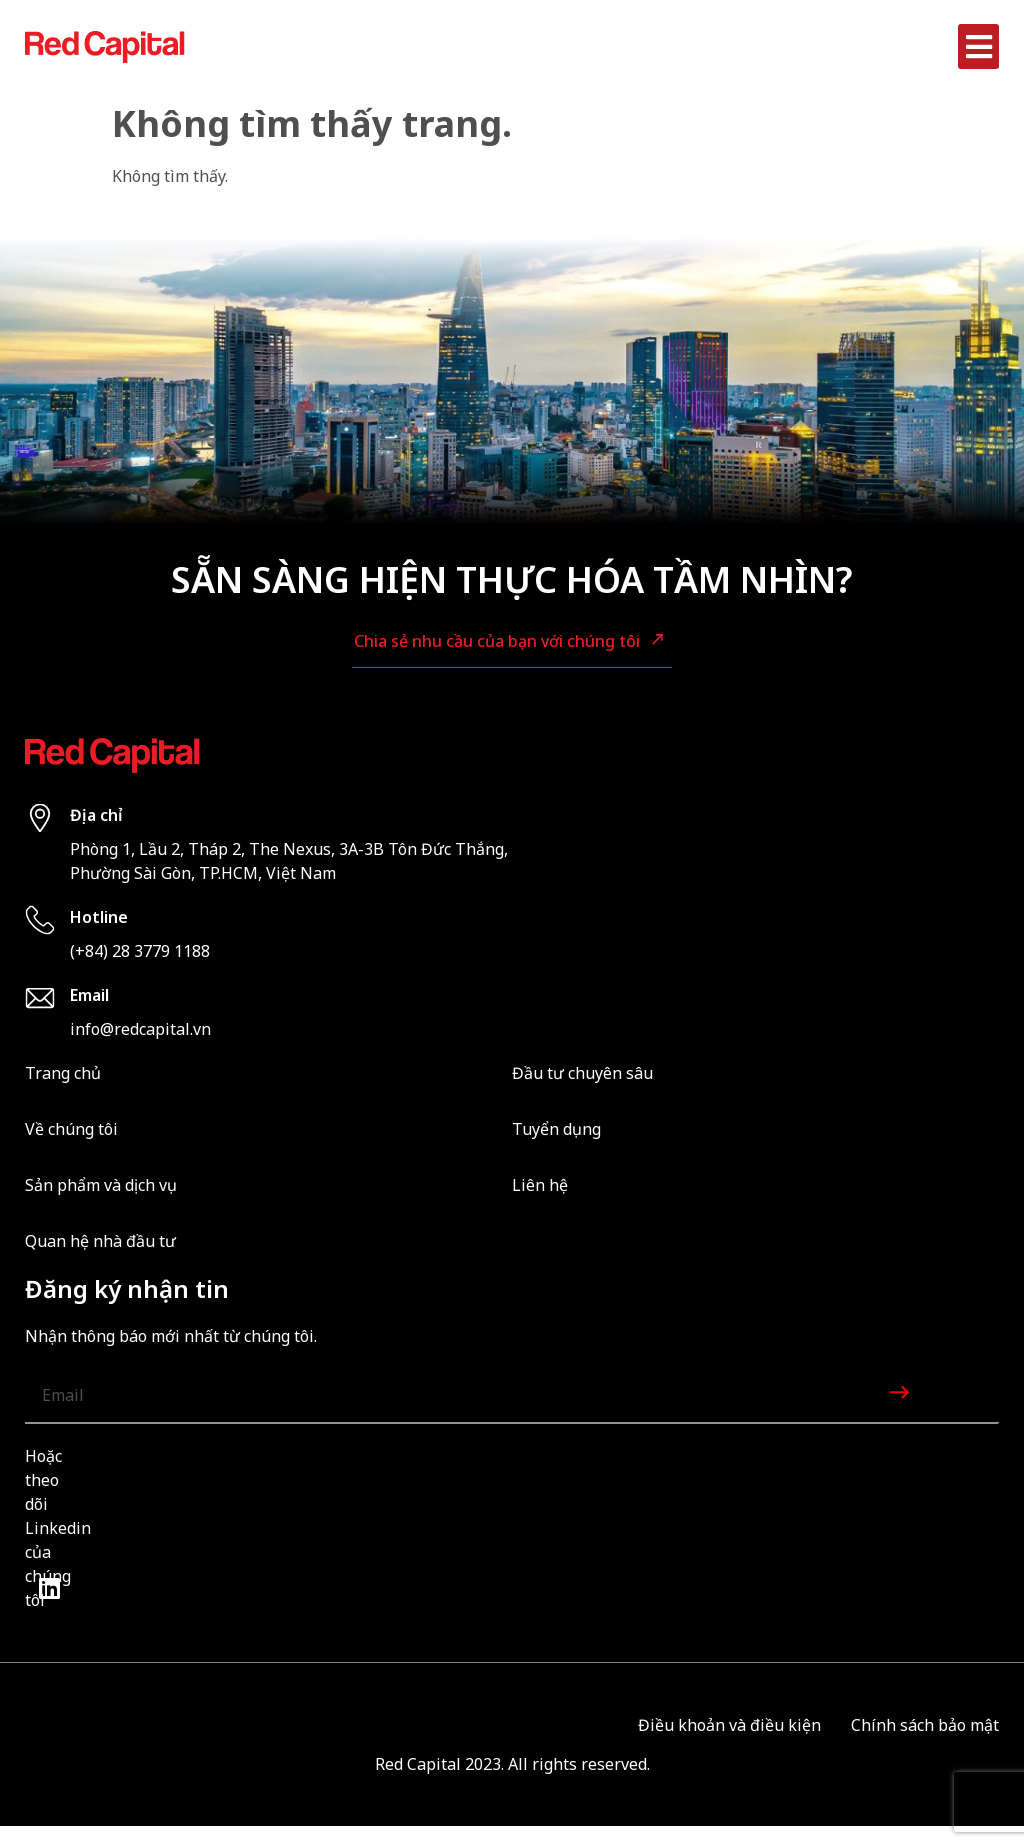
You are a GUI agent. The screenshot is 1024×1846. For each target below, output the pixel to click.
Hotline (99, 917)
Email (89, 995)
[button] (978, 46)
